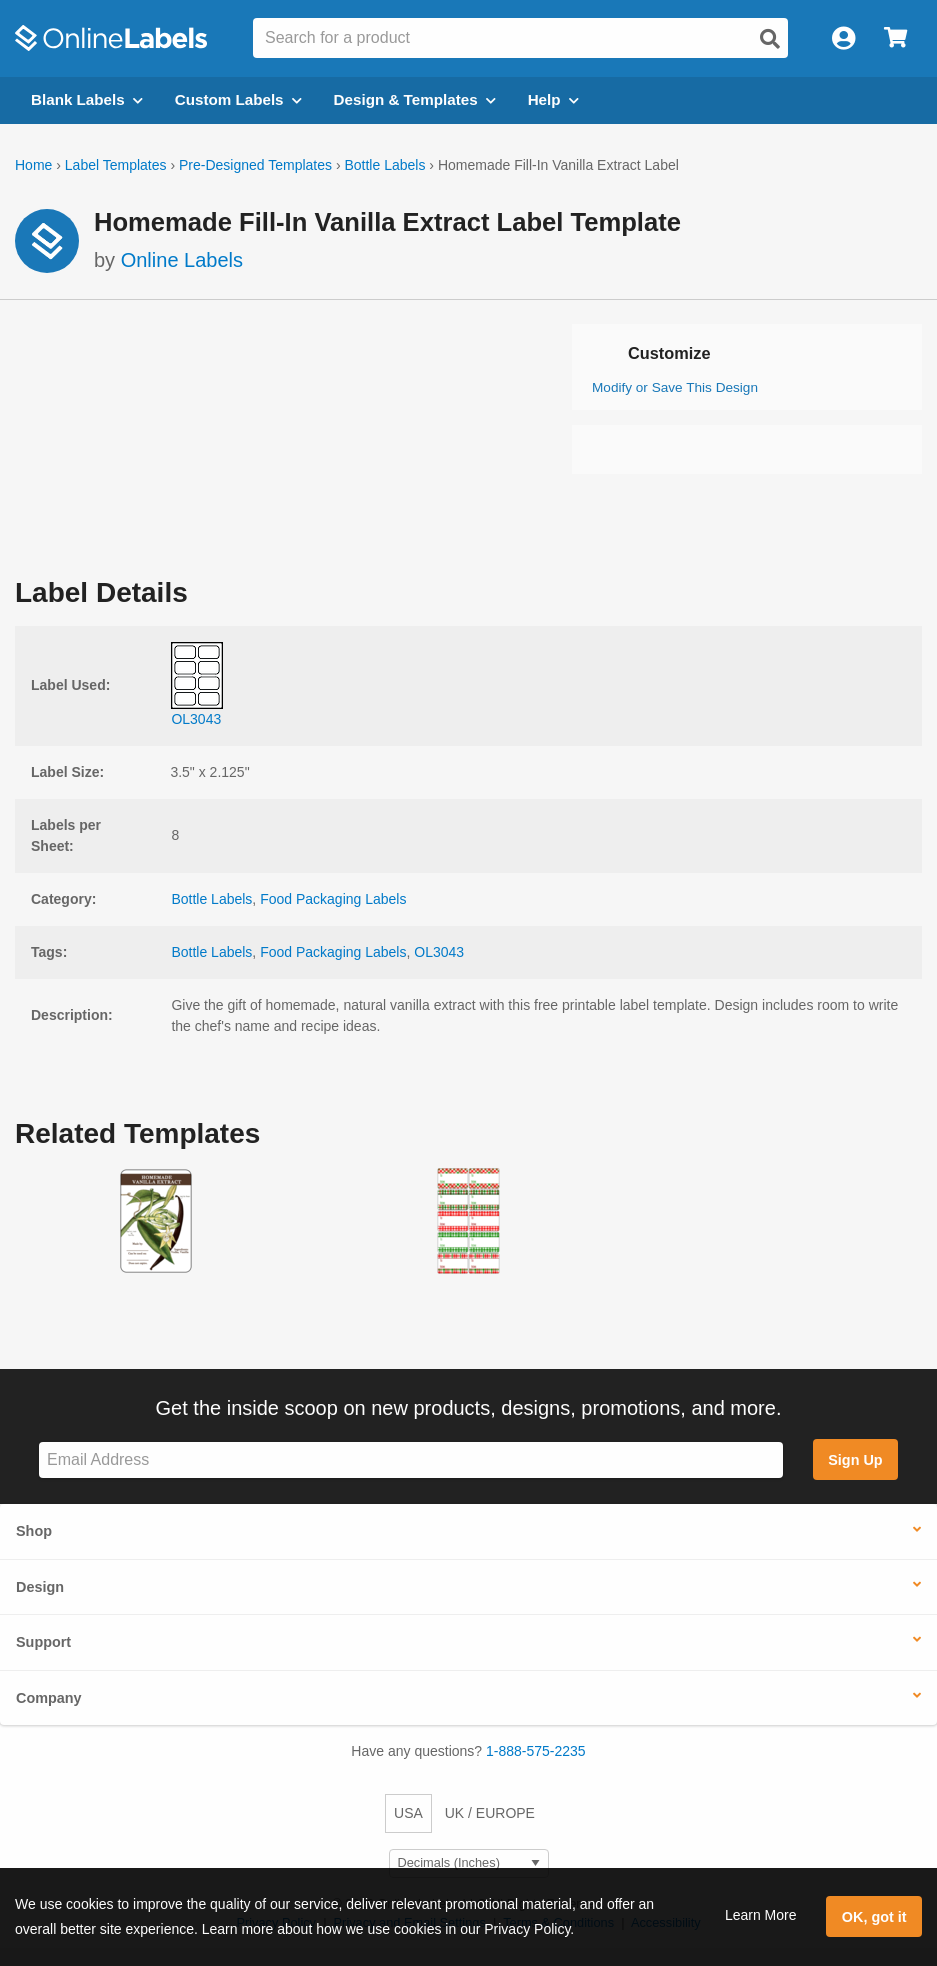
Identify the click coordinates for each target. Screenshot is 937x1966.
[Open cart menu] (895, 38)
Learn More (761, 1915)
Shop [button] (34, 1531)
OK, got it (874, 1917)
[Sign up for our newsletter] (411, 1460)
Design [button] (40, 1587)
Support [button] (43, 1642)
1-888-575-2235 (536, 1751)
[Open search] (770, 39)
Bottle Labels (384, 165)
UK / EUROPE (490, 1813)
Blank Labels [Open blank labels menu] (87, 99)
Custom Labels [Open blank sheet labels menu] (238, 99)
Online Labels (182, 260)
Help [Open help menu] (553, 99)
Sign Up (855, 1460)
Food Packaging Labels (333, 899)
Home (33, 165)
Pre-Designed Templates (255, 165)
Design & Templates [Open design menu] (415, 99)
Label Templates (116, 165)
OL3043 (439, 952)
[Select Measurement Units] (469, 1863)
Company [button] (49, 1698)
